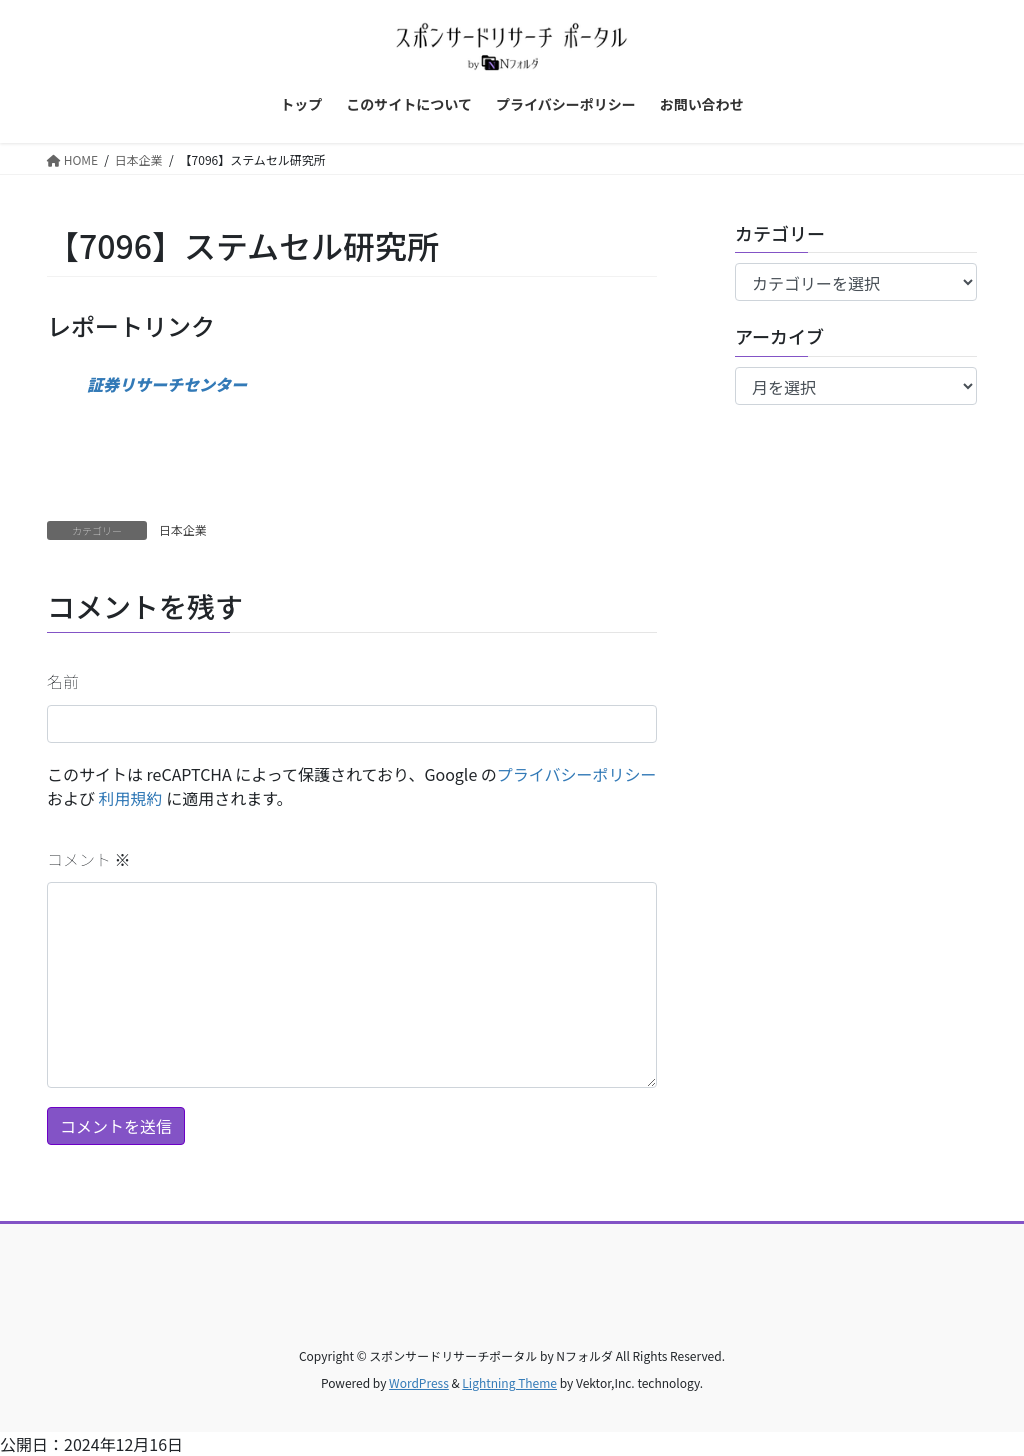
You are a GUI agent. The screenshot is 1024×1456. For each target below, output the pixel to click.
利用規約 (131, 798)
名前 (63, 681)
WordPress (419, 1382)
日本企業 (183, 529)
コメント (89, 859)
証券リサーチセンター (167, 384)
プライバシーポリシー (577, 774)
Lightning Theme (509, 1382)
